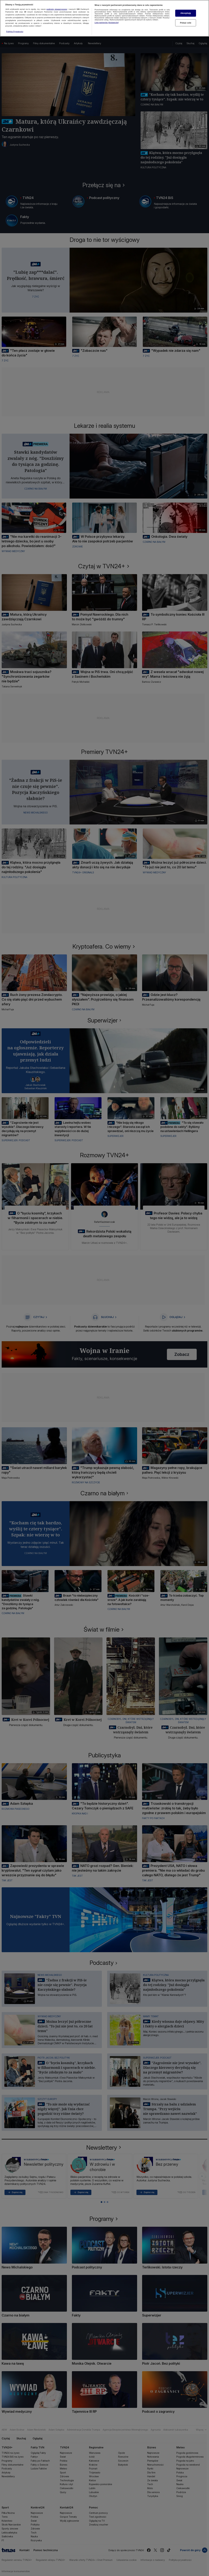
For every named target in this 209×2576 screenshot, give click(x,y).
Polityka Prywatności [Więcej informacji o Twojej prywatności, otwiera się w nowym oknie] (14, 32)
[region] (104, 18)
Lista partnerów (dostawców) (107, 23)
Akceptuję (185, 13)
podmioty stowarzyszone (56, 9)
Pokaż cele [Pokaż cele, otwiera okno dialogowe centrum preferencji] (185, 23)
